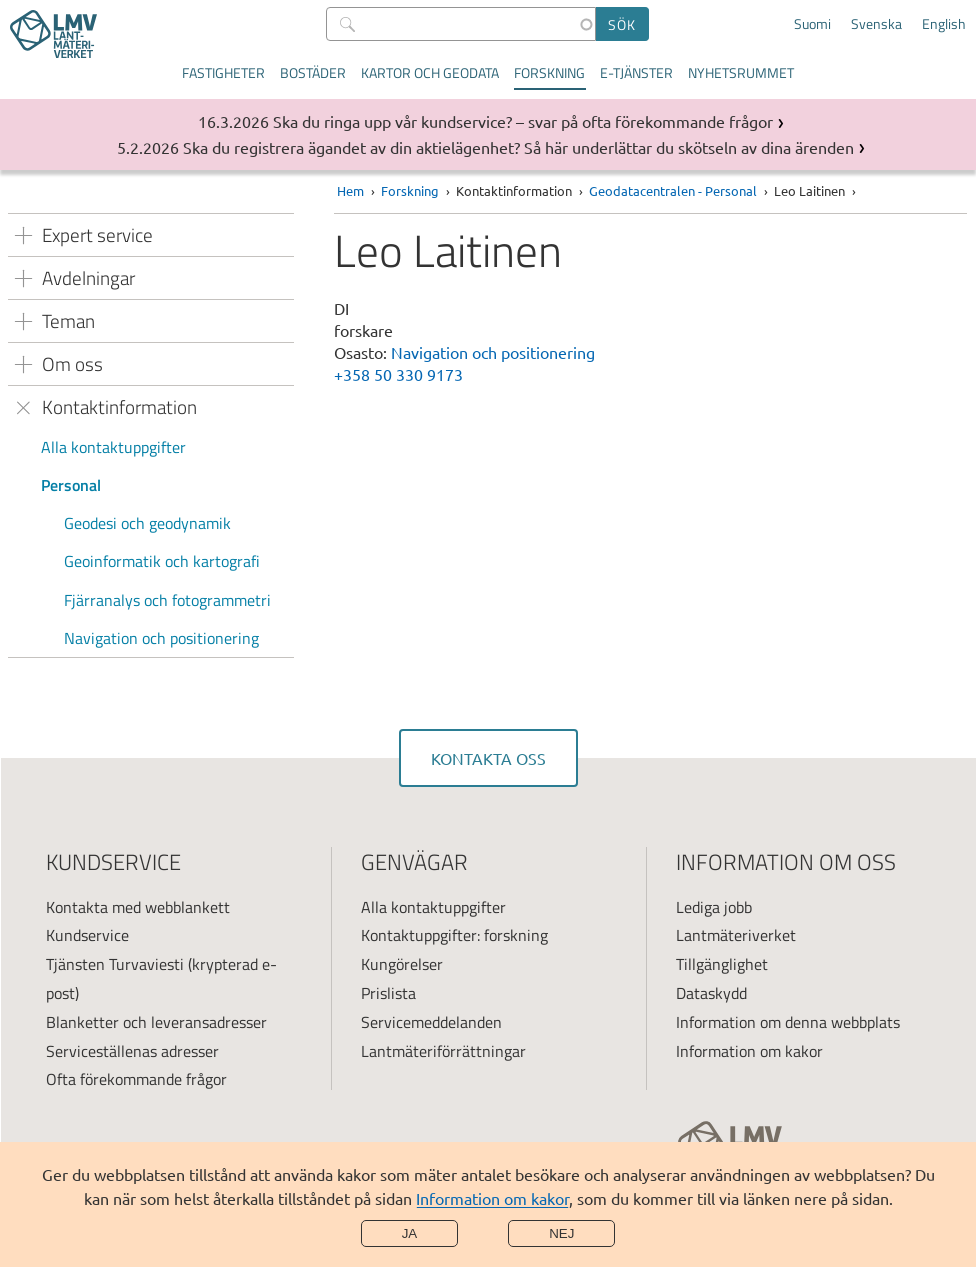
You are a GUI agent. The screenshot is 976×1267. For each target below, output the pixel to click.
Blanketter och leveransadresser (156, 1022)
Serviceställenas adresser (132, 1051)
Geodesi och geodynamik (147, 523)
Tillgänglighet (722, 964)
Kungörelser (402, 964)
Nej (561, 1233)
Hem (350, 190)
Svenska (876, 24)
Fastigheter (223, 72)
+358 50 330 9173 (398, 374)
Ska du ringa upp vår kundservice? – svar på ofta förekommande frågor (523, 121)
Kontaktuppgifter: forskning (454, 935)
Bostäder (313, 72)
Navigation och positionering (161, 638)
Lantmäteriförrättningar (443, 1051)
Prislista (388, 993)
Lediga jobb (714, 907)
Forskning (549, 72)
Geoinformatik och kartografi (162, 561)
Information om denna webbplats (788, 1022)
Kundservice (87, 935)
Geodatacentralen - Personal (673, 190)
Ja (410, 1233)
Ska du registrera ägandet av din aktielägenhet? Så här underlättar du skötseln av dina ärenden (518, 147)
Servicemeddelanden (431, 1022)
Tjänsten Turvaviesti (115, 964)
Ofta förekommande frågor (136, 1079)
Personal (71, 485)
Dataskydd (711, 993)
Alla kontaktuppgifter (113, 447)
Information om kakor (492, 1198)
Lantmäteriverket (736, 935)
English (944, 24)
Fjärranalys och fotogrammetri (167, 600)
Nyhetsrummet (741, 72)
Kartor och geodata (430, 72)
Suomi (812, 24)
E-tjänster (636, 72)
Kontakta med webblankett (138, 907)
